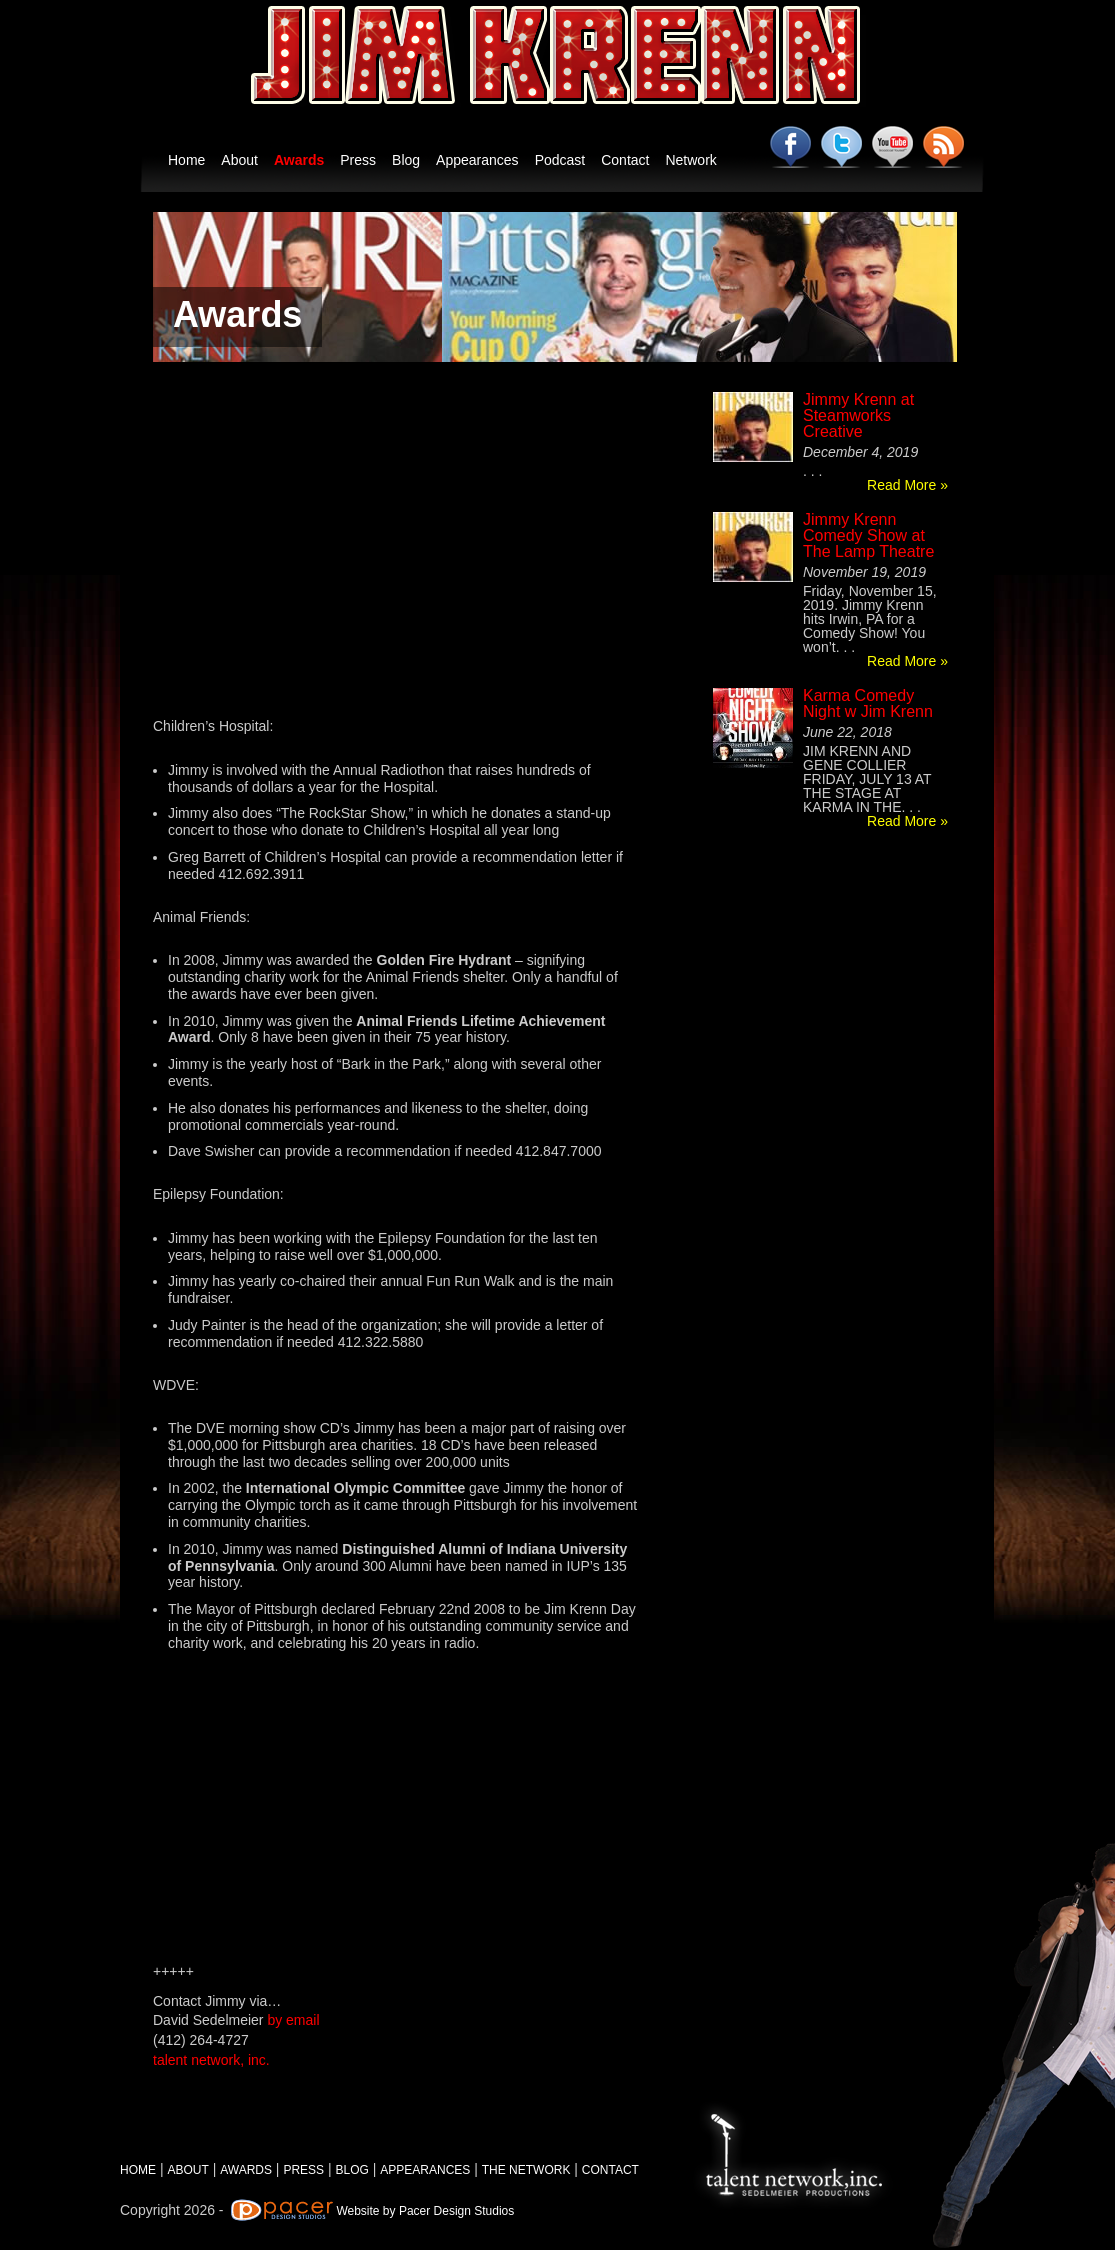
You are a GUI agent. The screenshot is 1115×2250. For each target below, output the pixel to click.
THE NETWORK (526, 2170)
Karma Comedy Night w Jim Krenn (868, 703)
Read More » (907, 485)
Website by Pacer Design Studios (425, 2211)
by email (293, 2020)
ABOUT (187, 2170)
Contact (625, 160)
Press (358, 160)
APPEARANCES (425, 2170)
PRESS (303, 2170)
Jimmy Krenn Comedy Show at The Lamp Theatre (868, 535)
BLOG (352, 2170)
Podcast (560, 160)
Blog (406, 160)
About (239, 160)
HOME (138, 2170)
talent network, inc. (211, 2060)
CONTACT (610, 2170)
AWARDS (246, 2170)
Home (186, 160)
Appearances (477, 160)
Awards (299, 160)
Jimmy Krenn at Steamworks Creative (858, 415)
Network (690, 160)
